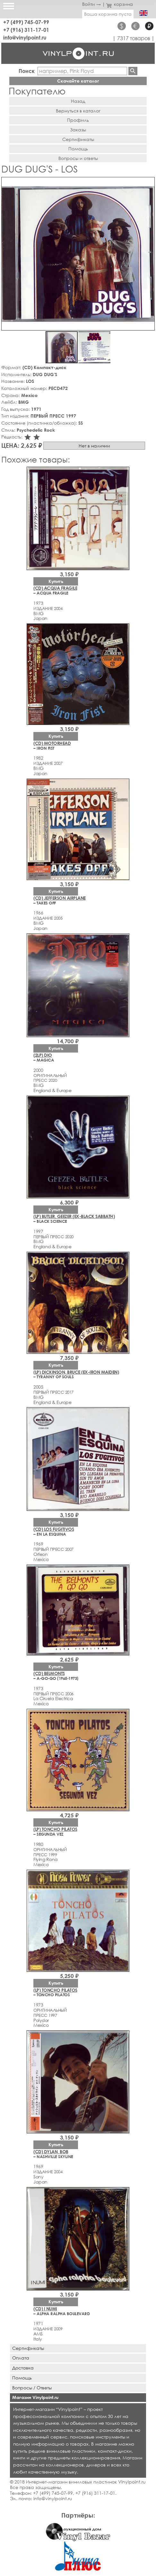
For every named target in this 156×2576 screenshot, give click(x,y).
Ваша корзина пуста (108, 14)
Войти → (91, 4)
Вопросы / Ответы (32, 2387)
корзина (119, 4)
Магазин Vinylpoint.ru (35, 2397)
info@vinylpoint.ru (25, 37)
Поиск (27, 71)
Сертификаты (78, 139)
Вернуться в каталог (78, 110)
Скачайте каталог (78, 81)
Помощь (78, 148)
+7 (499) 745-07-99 (26, 22)
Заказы (78, 129)
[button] (148, 183)
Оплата (20, 2357)
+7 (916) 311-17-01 (26, 30)
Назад (78, 101)
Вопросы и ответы (78, 158)
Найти (132, 71)
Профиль (78, 120)
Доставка (23, 2367)
